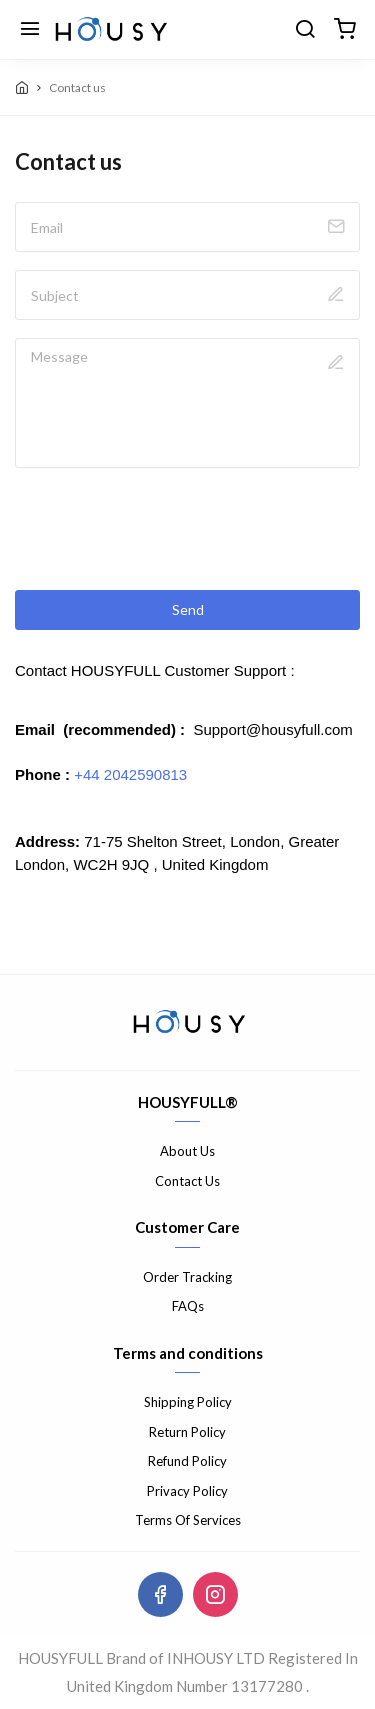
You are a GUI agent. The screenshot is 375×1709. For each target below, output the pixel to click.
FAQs (188, 1306)
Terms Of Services (188, 1520)
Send (188, 609)
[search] (305, 30)
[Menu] (30, 30)
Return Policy (187, 1432)
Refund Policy (187, 1461)
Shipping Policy (188, 1402)
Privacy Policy (187, 1491)
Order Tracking (187, 1277)
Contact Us (187, 1181)
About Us (187, 1151)
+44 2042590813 (130, 774)
